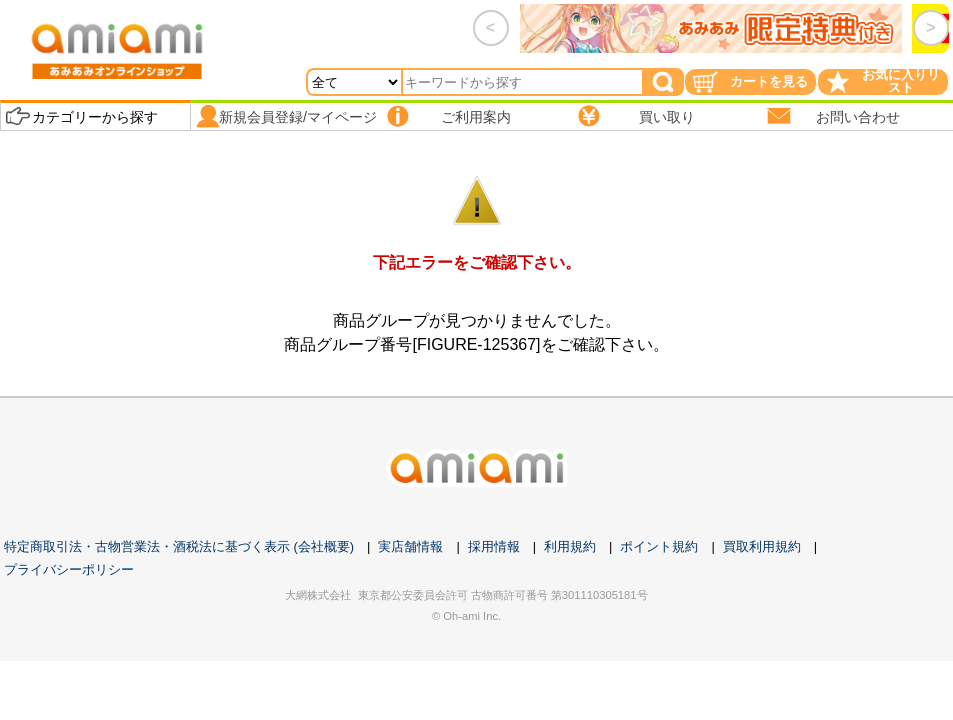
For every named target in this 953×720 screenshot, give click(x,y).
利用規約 (570, 546)
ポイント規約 (659, 546)
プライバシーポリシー (69, 569)
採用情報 (494, 546)
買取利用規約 (762, 546)
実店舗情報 (410, 546)
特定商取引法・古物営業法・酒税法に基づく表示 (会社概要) (179, 546)
